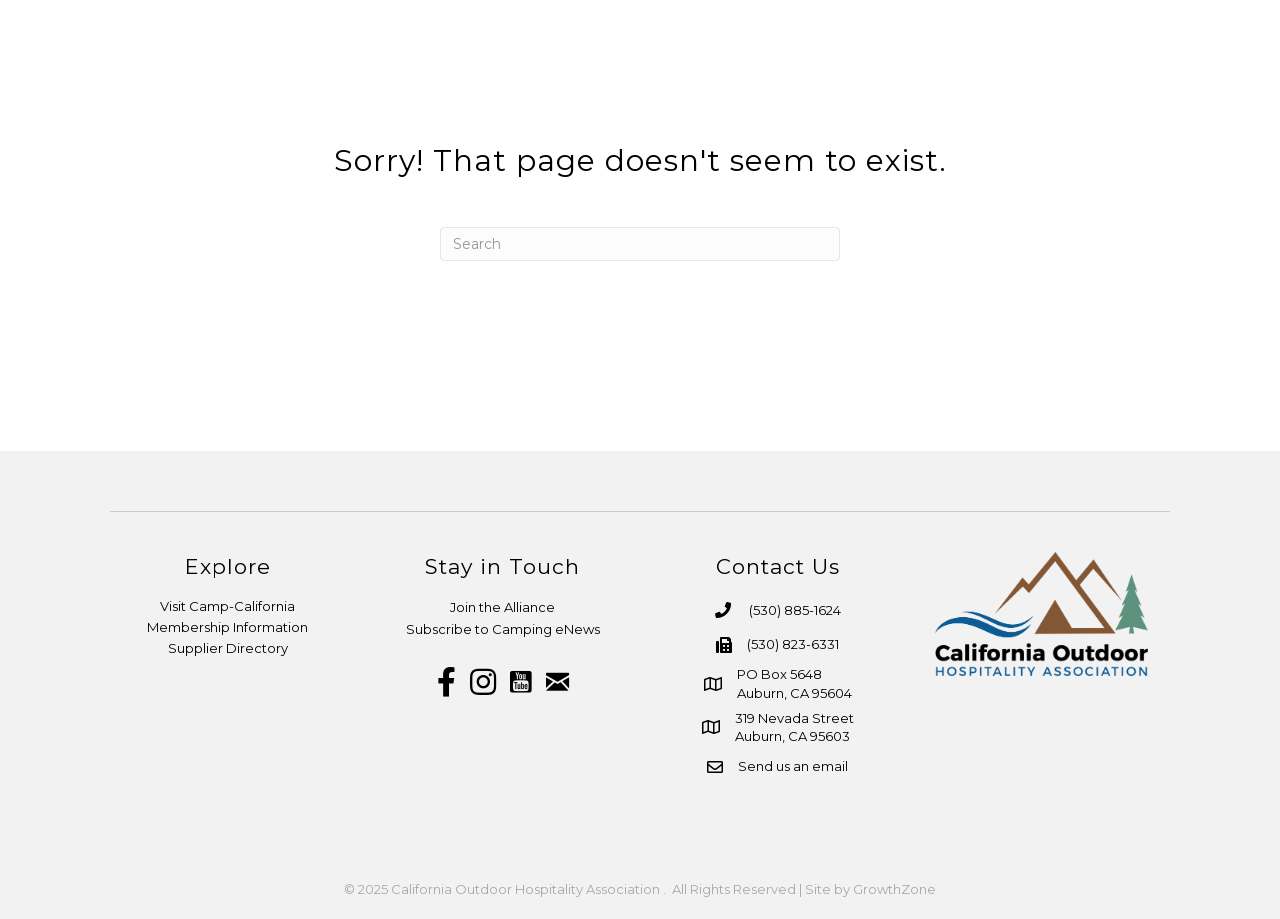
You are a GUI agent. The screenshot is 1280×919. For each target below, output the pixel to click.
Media (970, 85)
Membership (712, 85)
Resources (855, 85)
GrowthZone (894, 889)
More (1188, 85)
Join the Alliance (502, 607)
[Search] (640, 244)
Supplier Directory (228, 648)
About (589, 85)
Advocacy (1080, 85)
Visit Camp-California (227, 606)
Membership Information (227, 627)
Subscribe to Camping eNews (503, 629)
